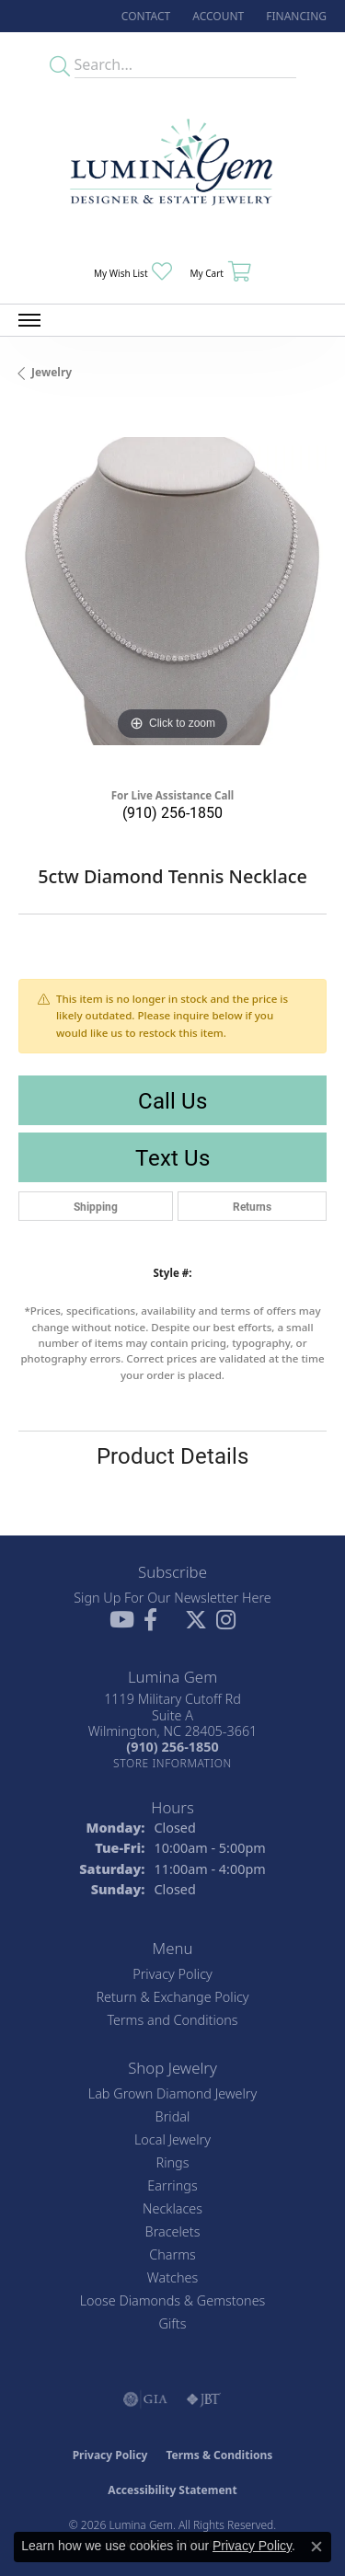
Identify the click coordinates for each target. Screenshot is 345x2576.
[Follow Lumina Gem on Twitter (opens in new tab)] (196, 1620)
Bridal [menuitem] (172, 2116)
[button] (216, 16)
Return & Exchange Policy (172, 1997)
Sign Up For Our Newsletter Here (172, 1597)
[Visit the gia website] (145, 2399)
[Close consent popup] (316, 2546)
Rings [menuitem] (173, 2162)
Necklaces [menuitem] (172, 2208)
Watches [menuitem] (172, 2277)
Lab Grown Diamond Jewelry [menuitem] (172, 2093)
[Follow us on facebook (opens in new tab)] (150, 1620)
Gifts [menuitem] (173, 2323)
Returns (252, 1206)
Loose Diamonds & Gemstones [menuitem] (173, 2300)
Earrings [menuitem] (172, 2185)
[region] (172, 591)
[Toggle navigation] (29, 320)
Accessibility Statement (172, 2490)
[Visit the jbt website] (203, 2399)
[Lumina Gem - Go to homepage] (173, 168)
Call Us (172, 1100)
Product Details (172, 1455)
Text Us (172, 1157)
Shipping (96, 1206)
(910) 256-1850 (172, 812)
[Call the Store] (172, 1746)
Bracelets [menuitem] (173, 2231)
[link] (144, 16)
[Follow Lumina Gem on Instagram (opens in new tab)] (226, 1620)
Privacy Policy (172, 1974)
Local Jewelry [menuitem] (172, 2139)
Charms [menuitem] (172, 2254)
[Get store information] (172, 1763)
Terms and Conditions (172, 2020)
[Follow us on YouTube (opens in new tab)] (121, 1620)
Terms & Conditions (219, 2455)
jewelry (51, 372)
